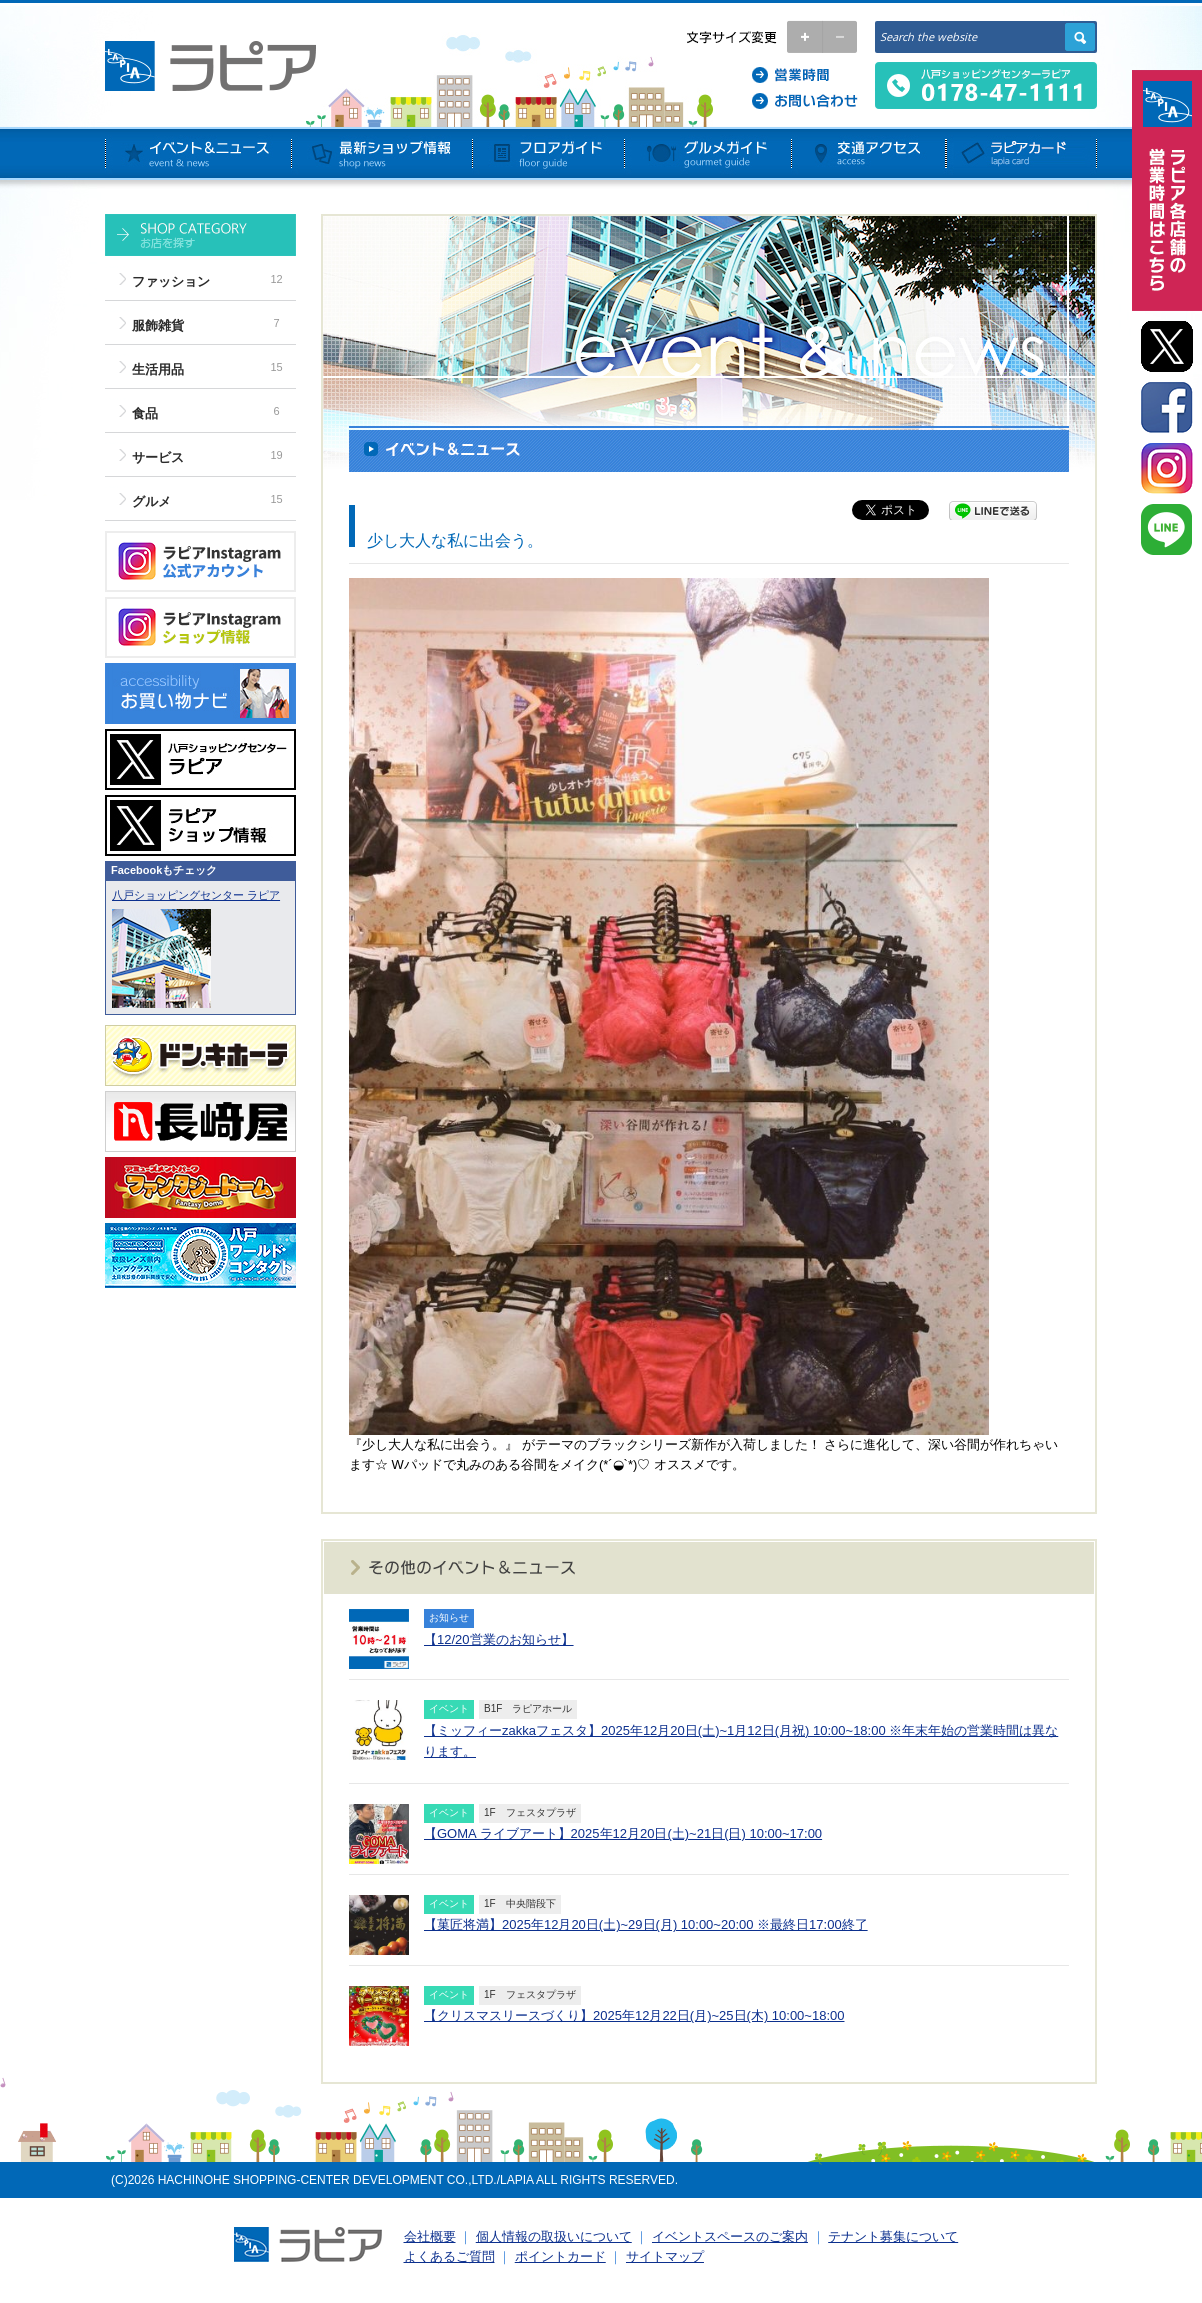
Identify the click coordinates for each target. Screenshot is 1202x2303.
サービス (158, 457)
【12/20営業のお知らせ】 (499, 1639)
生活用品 (158, 369)
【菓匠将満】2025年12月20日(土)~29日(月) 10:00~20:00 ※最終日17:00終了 (646, 1924)
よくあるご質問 (449, 2256)
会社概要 (430, 2236)
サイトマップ (665, 2256)
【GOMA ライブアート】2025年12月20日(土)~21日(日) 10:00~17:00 (623, 1833)
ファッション (171, 281)
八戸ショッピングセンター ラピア (196, 895)
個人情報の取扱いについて (554, 2236)
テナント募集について (893, 2236)
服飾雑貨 (158, 325)
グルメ (151, 501)
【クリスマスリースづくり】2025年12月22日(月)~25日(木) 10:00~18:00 (634, 2015)
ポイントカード (560, 2256)
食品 (145, 413)
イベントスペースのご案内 (730, 2236)
